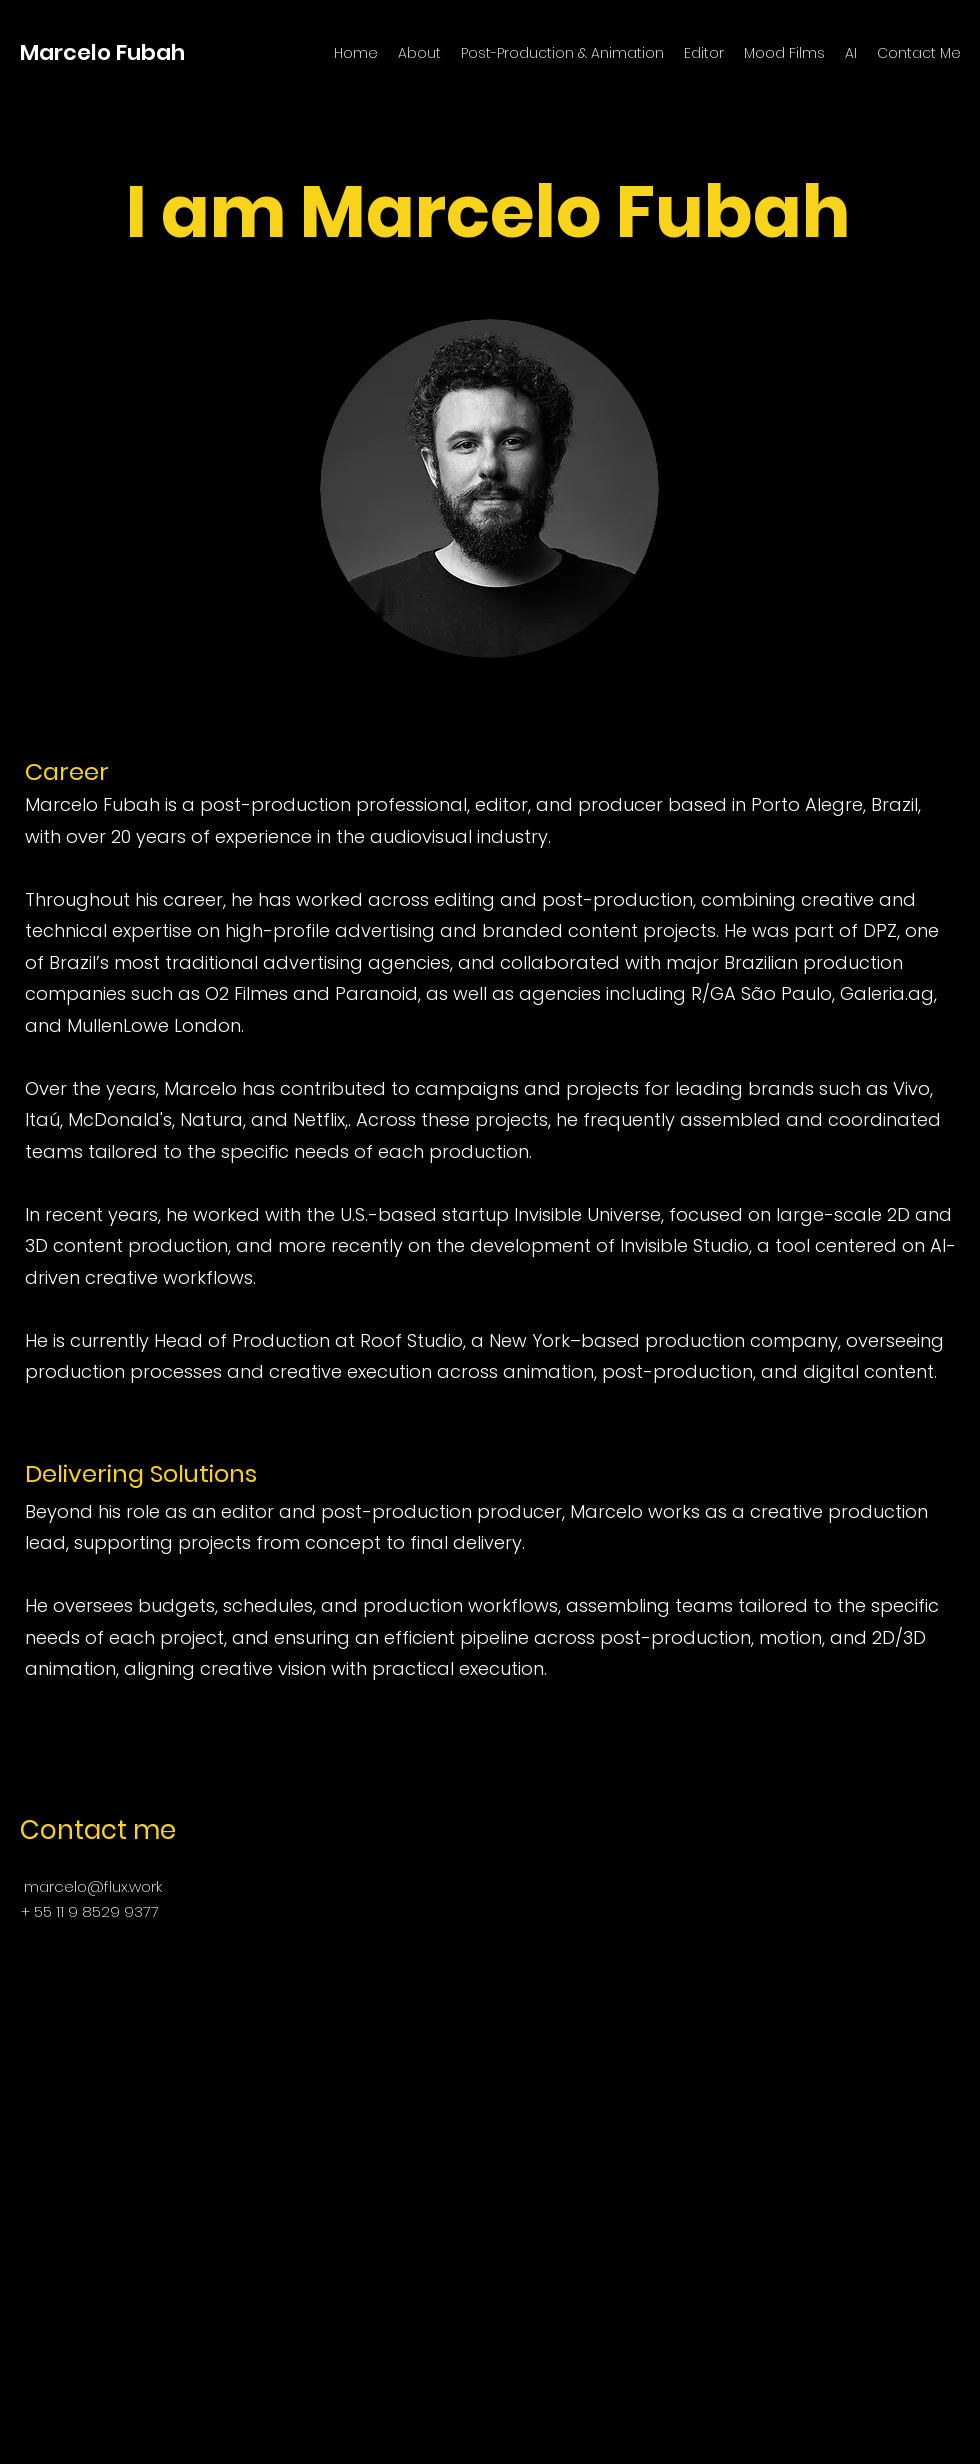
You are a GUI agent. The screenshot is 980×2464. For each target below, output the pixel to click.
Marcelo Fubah (102, 52)
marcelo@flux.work (93, 1886)
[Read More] (490, 357)
